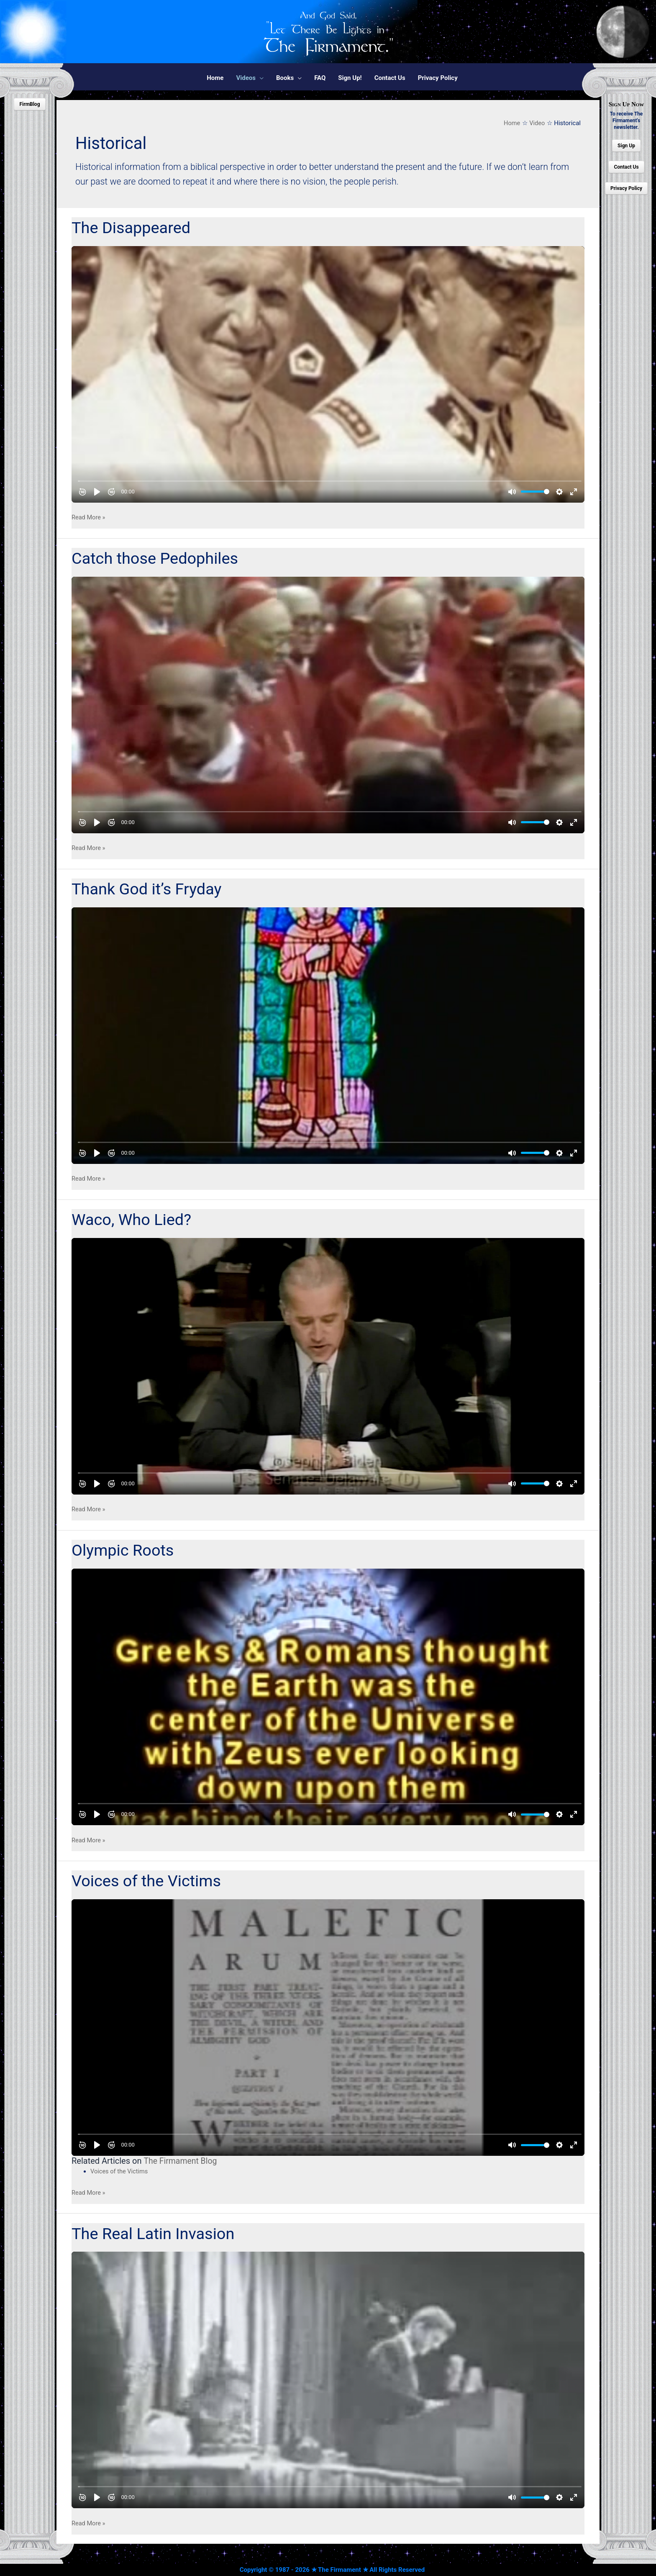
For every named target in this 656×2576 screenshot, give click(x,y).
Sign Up (626, 146)
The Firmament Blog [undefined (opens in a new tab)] (181, 2161)
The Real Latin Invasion (155, 2233)
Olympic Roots (124, 1550)
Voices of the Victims (149, 1880)
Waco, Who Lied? (133, 1219)
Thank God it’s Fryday (149, 889)
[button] (250, 77)
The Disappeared (133, 227)
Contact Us (626, 167)
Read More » (89, 518)
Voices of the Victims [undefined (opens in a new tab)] (120, 2171)
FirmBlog (29, 104)
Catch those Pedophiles (157, 558)
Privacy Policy (626, 188)
